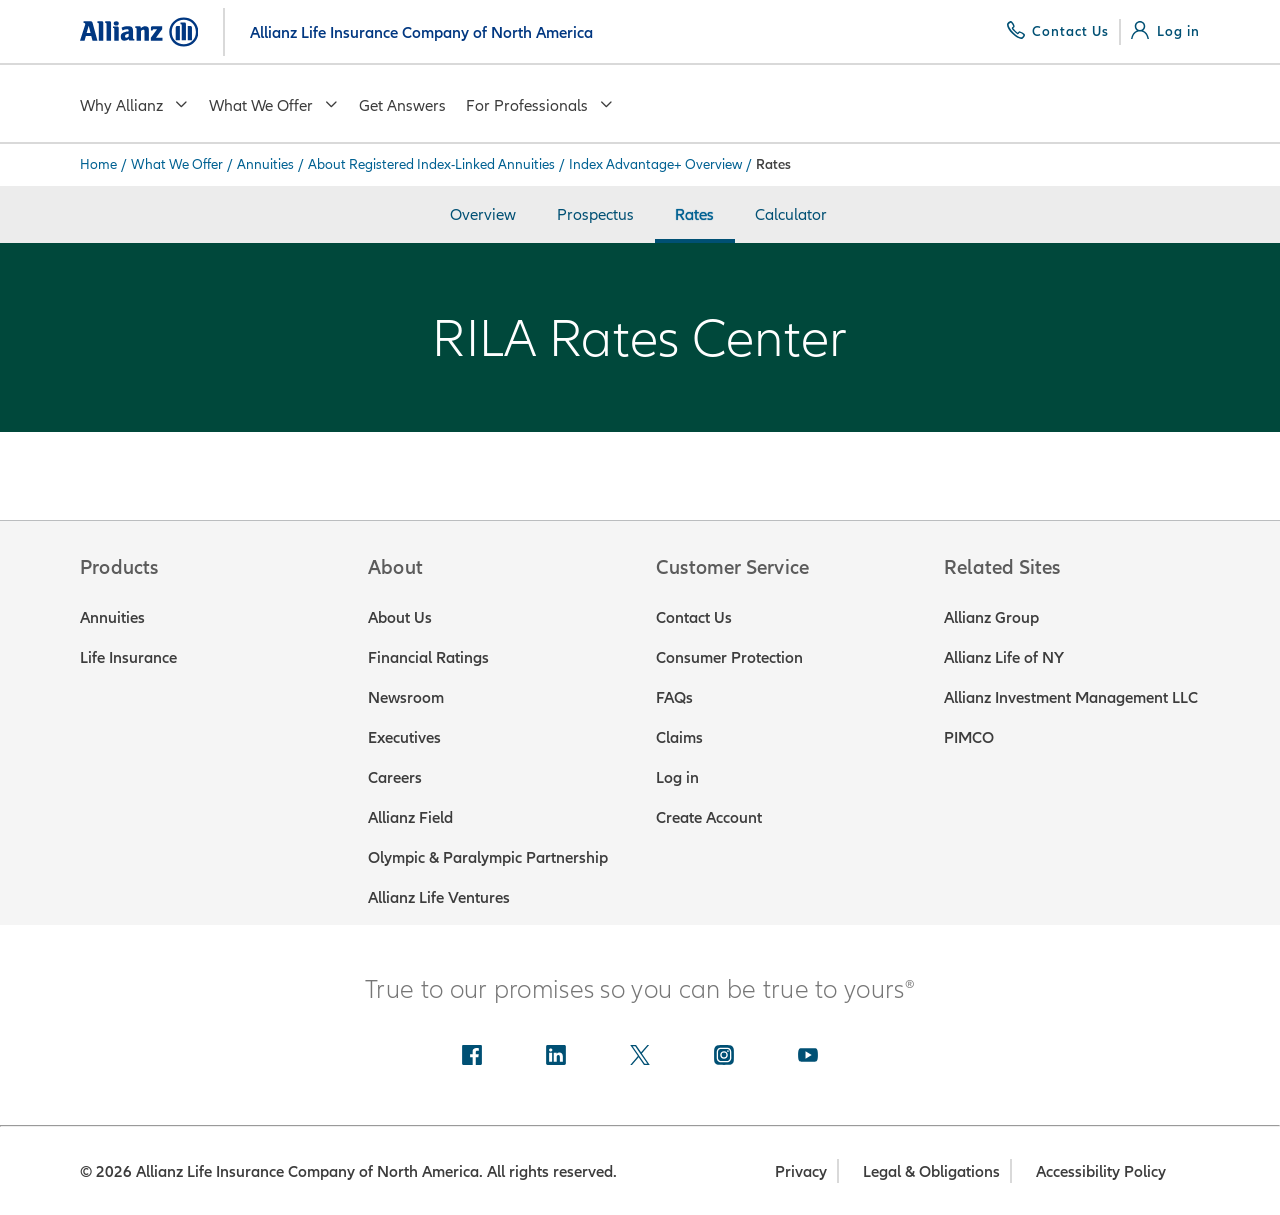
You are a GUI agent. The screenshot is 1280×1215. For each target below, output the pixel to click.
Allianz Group (991, 617)
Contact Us (694, 617)
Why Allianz (134, 105)
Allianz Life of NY (1004, 657)
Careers (395, 777)
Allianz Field (410, 817)
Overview (483, 214)
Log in (677, 777)
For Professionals (540, 105)
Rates (694, 214)
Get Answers (402, 105)
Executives (404, 737)
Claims (679, 737)
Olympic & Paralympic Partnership (488, 857)
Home (98, 164)
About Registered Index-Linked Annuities (431, 164)
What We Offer (274, 105)
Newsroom (406, 697)
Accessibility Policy (1101, 1171)
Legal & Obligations (931, 1171)
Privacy (801, 1171)
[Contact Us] (1058, 31)
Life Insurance (128, 657)
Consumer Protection (729, 657)
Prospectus (595, 214)
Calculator (791, 214)
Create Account (709, 817)
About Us (400, 617)
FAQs (674, 697)
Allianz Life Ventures (439, 897)
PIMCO (969, 737)
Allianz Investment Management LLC (1071, 697)
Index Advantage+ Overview (655, 164)
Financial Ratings (428, 657)
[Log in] (1165, 31)
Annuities (265, 164)
